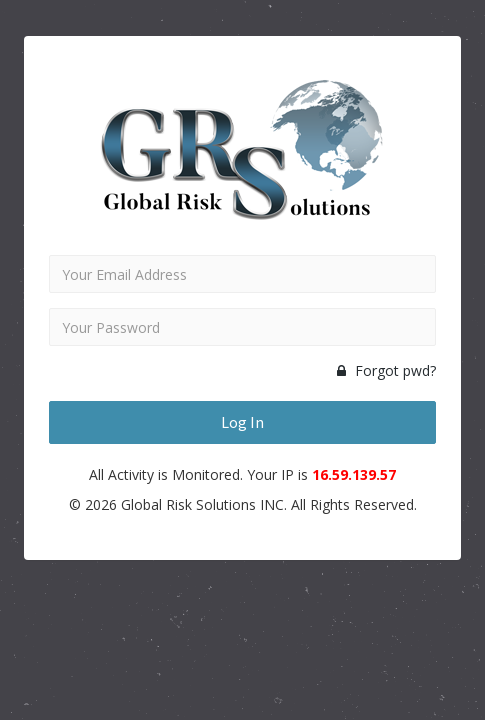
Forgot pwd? (386, 370)
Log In (242, 422)
